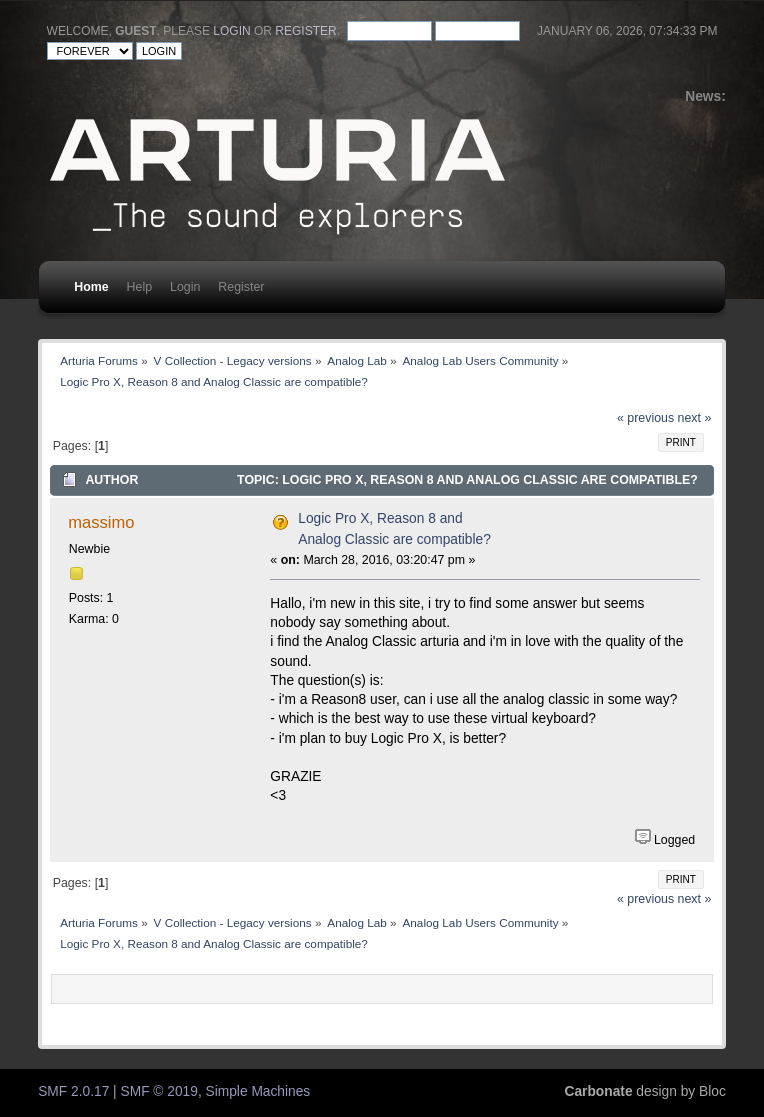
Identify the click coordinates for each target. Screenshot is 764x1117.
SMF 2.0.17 (73, 1091)
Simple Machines (258, 1091)
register (305, 31)
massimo (101, 522)
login (231, 31)
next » (695, 418)
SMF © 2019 (159, 1091)
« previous (645, 418)
